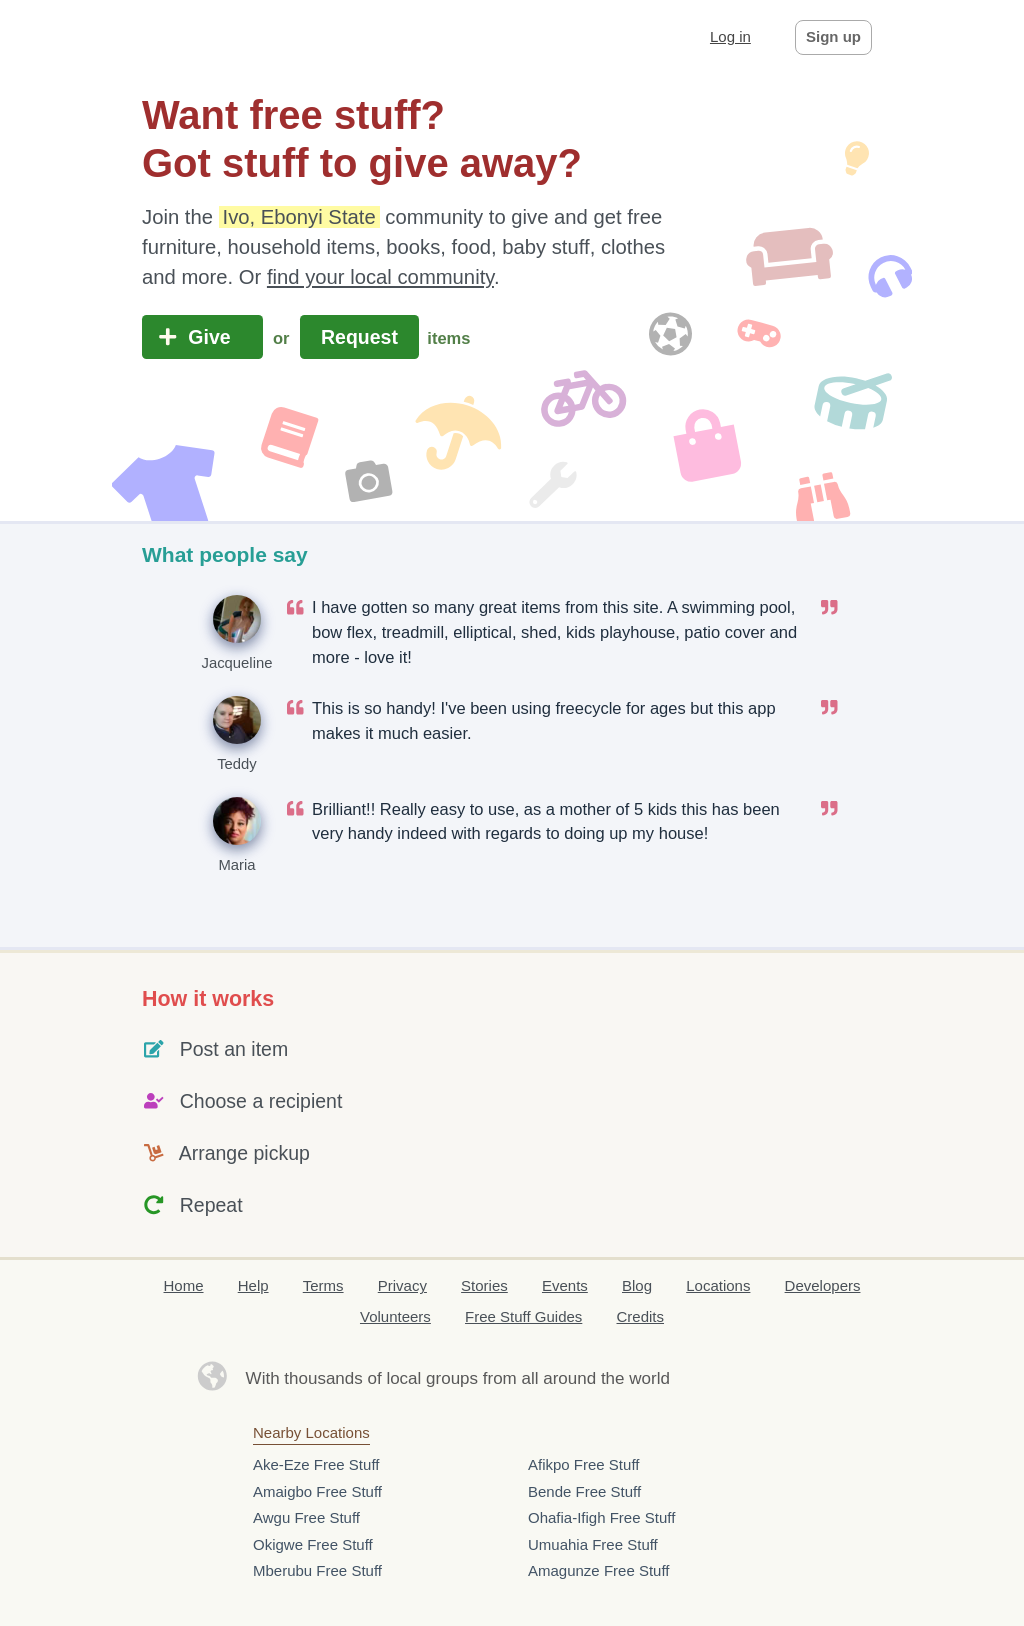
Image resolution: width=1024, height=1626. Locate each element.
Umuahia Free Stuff (593, 1544)
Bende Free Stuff (584, 1491)
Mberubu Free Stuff (317, 1570)
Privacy (402, 1285)
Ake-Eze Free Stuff (316, 1464)
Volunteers (395, 1316)
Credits (641, 1316)
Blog (637, 1285)
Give (202, 337)
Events (565, 1285)
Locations (718, 1285)
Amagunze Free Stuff (598, 1570)
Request (360, 337)
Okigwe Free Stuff (313, 1544)
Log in (730, 36)
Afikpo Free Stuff (583, 1464)
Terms (323, 1285)
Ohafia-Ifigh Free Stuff (601, 1517)
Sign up (833, 36)
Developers (823, 1285)
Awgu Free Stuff (306, 1517)
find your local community (380, 277)
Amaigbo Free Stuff (317, 1491)
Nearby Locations (311, 1432)
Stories (484, 1285)
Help (253, 1285)
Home (184, 1285)
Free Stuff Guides (523, 1316)
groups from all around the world (548, 1378)
